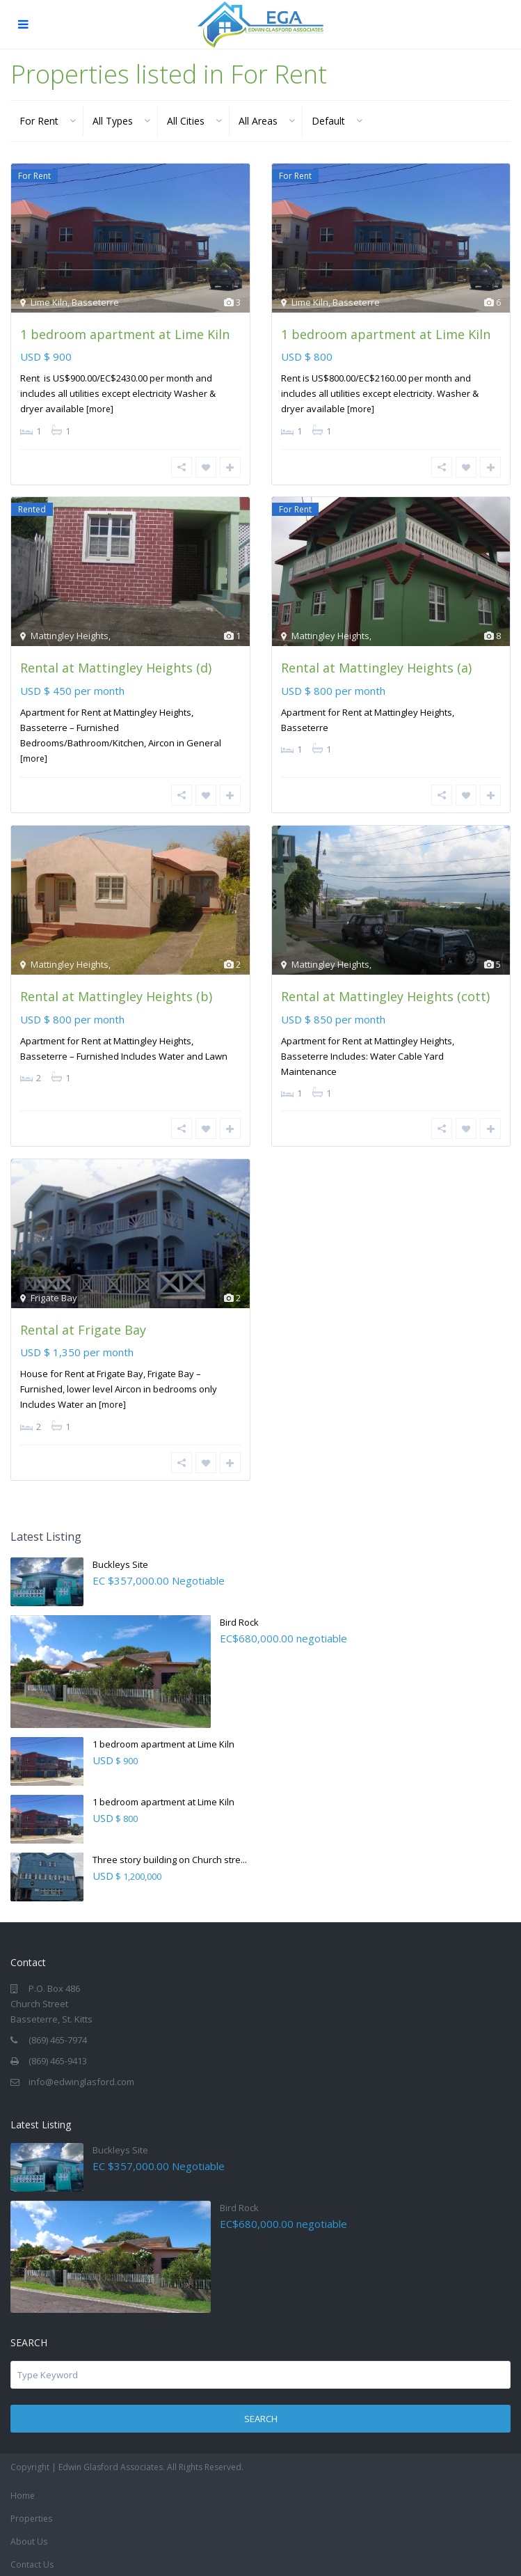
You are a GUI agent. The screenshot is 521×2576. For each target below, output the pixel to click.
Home (22, 2491)
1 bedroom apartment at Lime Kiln (125, 334)
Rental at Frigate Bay (83, 1326)
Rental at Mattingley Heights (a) (376, 667)
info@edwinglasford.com (81, 2077)
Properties (31, 2514)
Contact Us (32, 2560)
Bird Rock (239, 1617)
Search (261, 2414)
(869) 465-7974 (58, 2035)
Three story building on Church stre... (170, 1854)
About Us (28, 2537)
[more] (99, 409)
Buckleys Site (120, 1559)
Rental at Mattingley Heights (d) (115, 667)
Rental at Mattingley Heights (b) (116, 994)
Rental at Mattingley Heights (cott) (385, 994)
